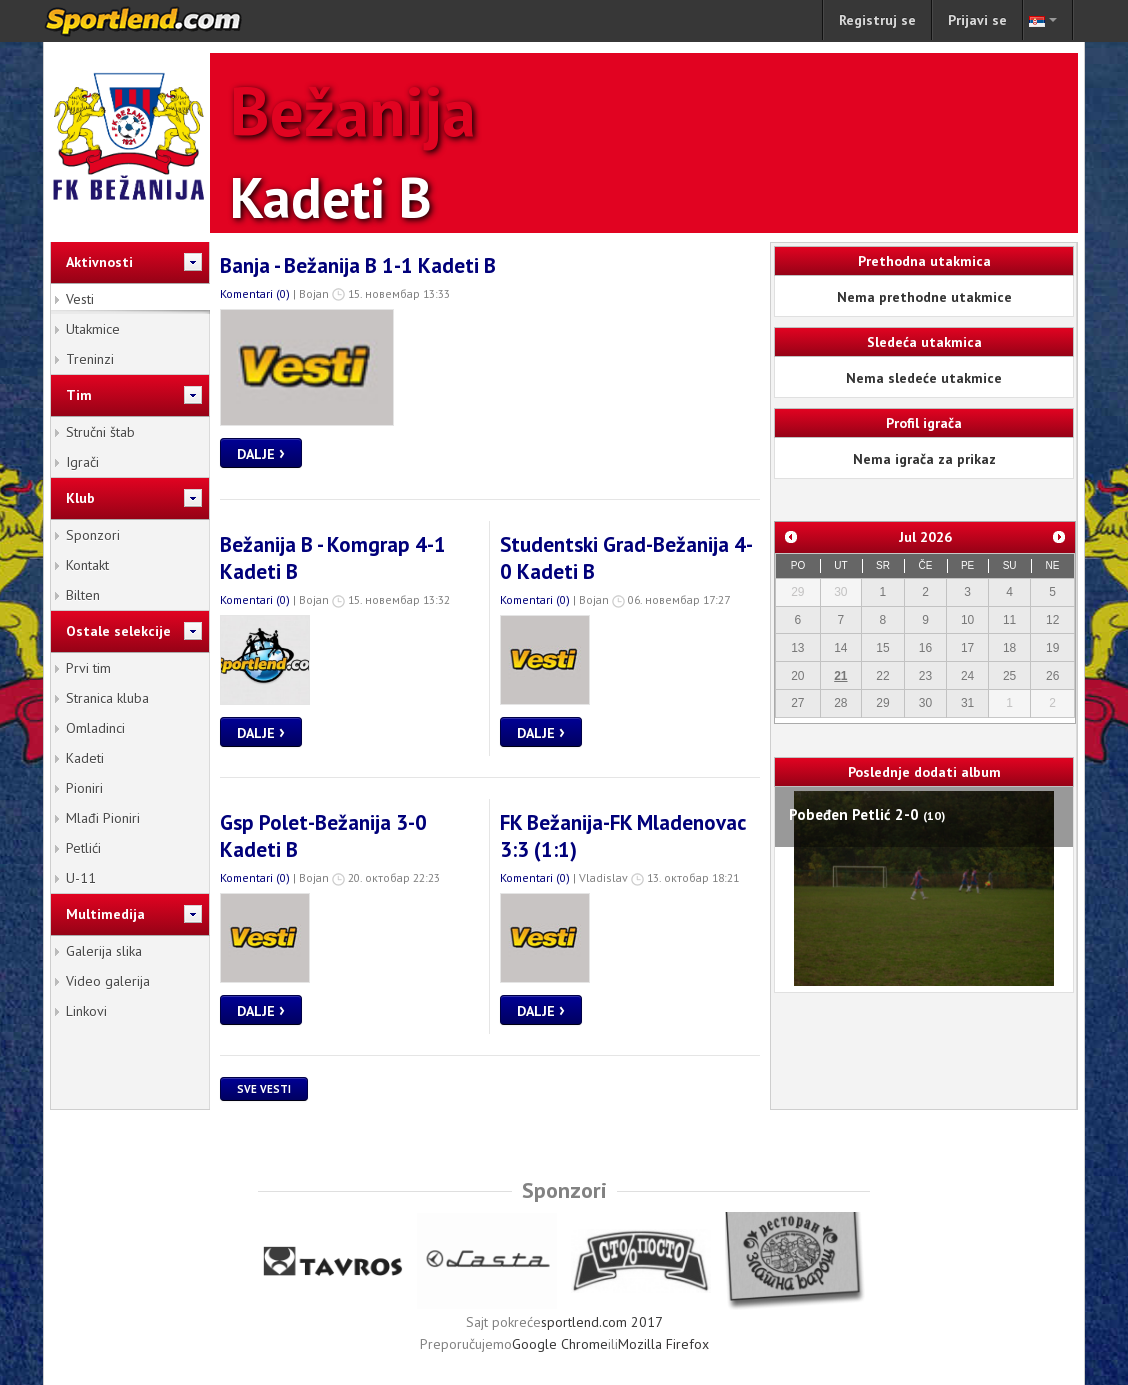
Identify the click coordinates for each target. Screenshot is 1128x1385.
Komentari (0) (255, 293)
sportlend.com (164, 21)
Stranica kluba (107, 698)
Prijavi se (977, 20)
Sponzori (93, 535)
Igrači (82, 462)
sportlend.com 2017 (602, 1322)
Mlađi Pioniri (103, 818)
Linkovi (86, 1011)
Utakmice (93, 329)
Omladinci (95, 728)
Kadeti (85, 758)
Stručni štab (100, 432)
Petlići (83, 848)
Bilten (83, 595)
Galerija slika (104, 951)
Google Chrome (560, 1344)
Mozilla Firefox (663, 1344)
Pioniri (84, 788)
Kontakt (87, 565)
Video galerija (108, 981)
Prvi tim (88, 668)
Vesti (80, 299)
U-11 (81, 878)
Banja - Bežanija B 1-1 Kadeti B (358, 265)
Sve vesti (264, 1089)
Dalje (261, 452)
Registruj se (877, 20)
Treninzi (90, 359)
